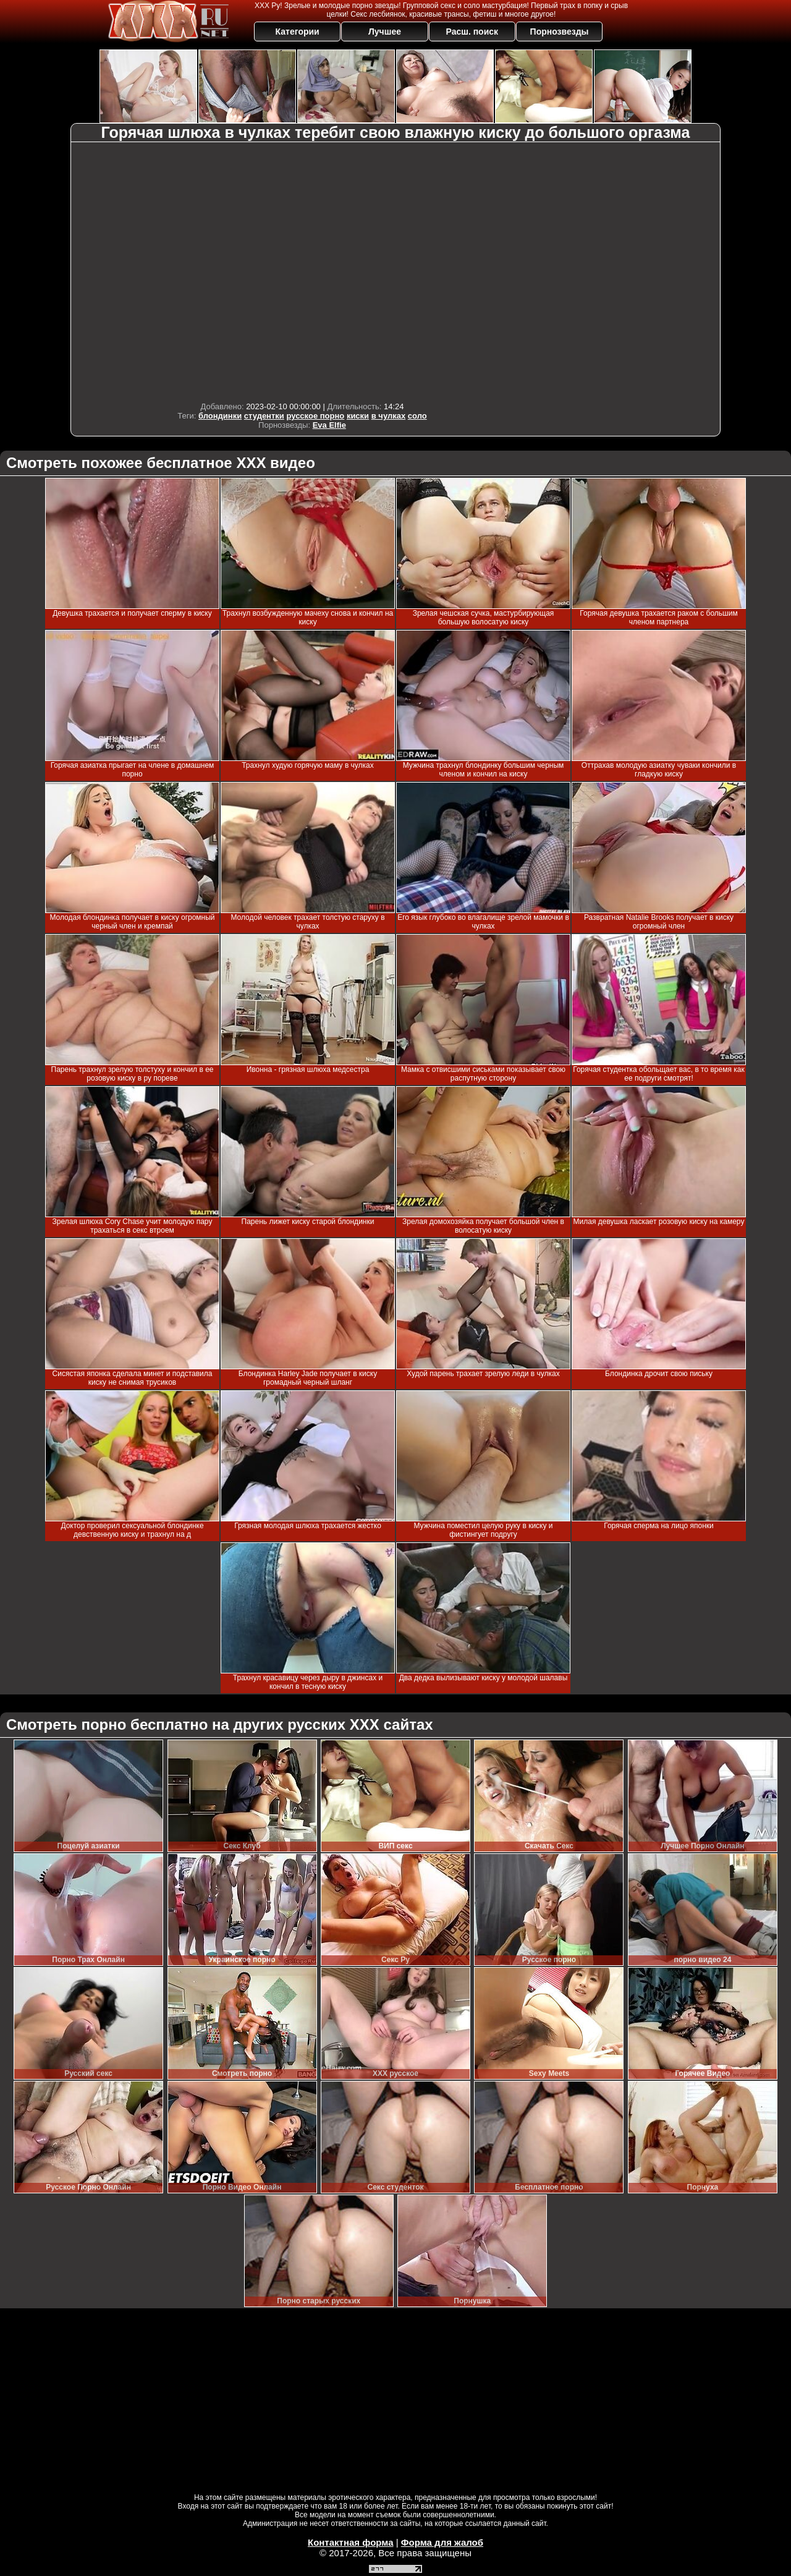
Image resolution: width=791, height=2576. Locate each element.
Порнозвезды (559, 31)
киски (358, 415)
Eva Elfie (329, 425)
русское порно (315, 415)
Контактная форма (351, 2542)
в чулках (388, 415)
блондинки (220, 415)
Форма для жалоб (442, 2542)
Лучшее (384, 31)
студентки (264, 415)
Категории (297, 31)
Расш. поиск (472, 31)
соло (417, 415)
